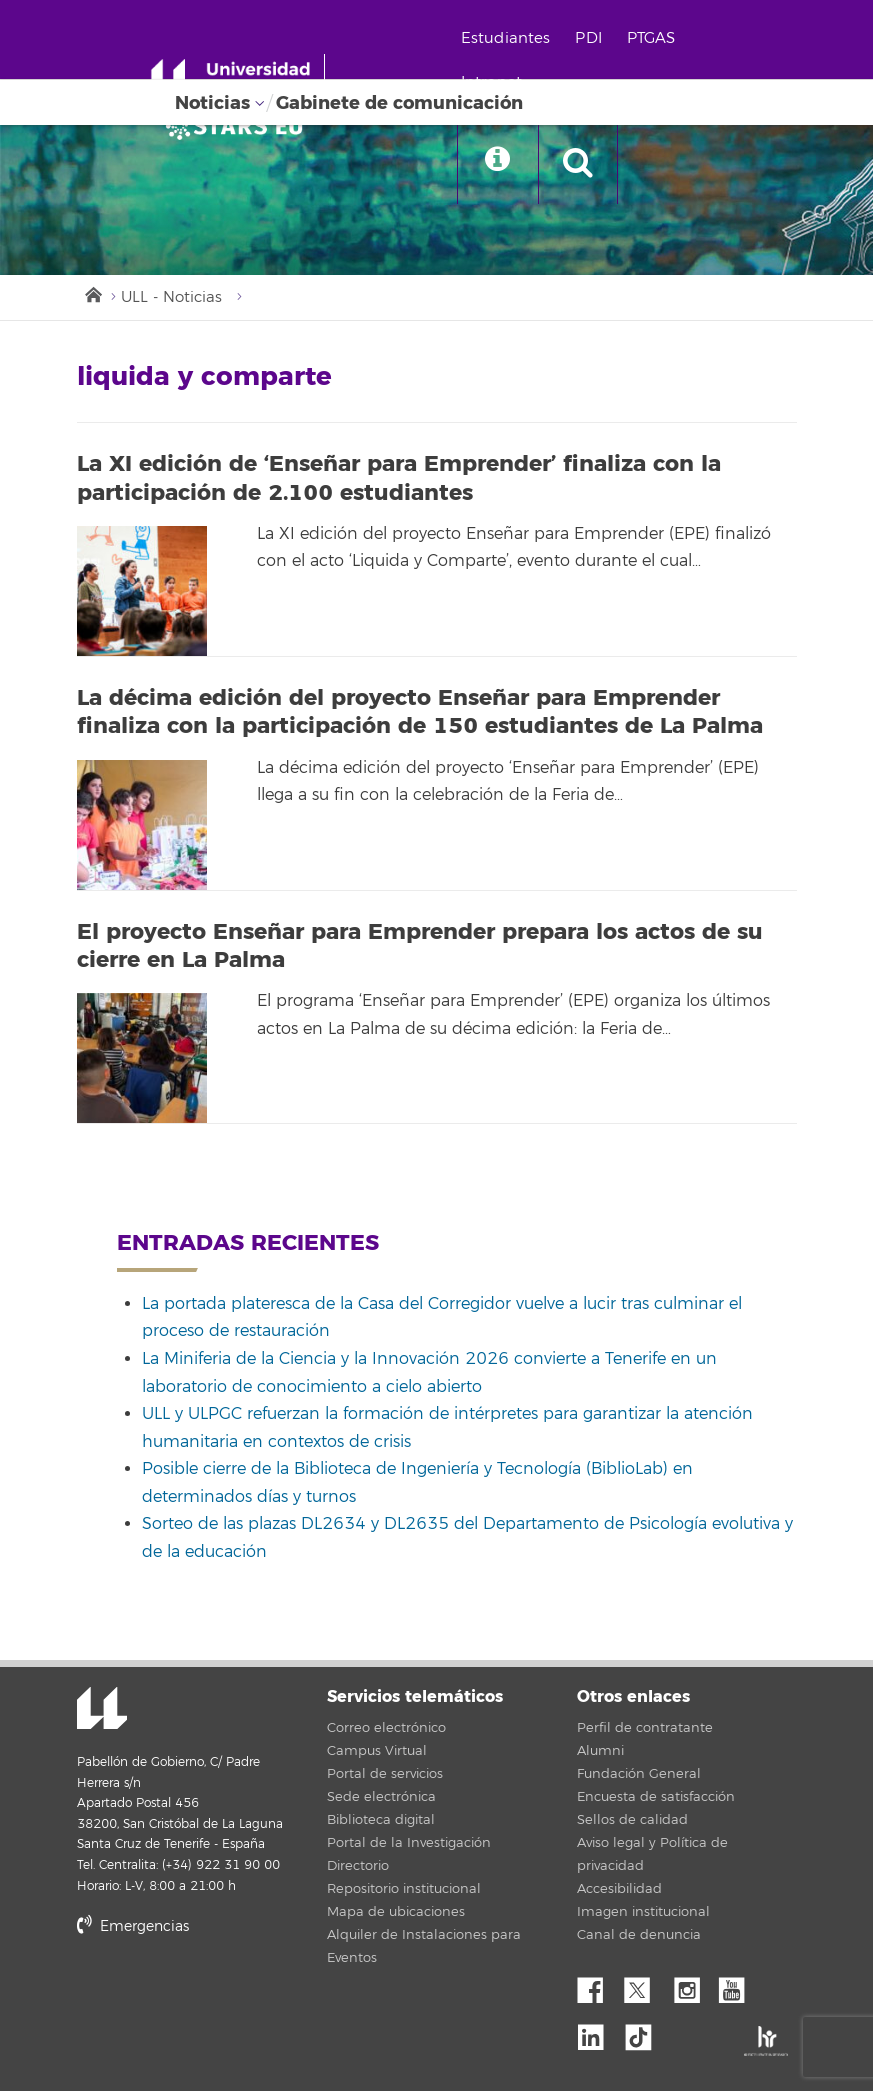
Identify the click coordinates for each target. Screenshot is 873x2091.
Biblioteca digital (381, 1820)
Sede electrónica (381, 1797)
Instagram (692, 1985)
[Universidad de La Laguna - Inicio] (237, 78)
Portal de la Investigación (409, 1843)
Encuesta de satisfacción (656, 1797)
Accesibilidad (619, 1889)
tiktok (645, 2032)
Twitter (645, 1985)
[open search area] (578, 164)
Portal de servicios (385, 1774)
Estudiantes (506, 38)
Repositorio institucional (404, 1889)
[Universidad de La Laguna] (240, 126)
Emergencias (133, 1926)
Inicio (92, 293)
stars (227, 1995)
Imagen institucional (643, 1912)
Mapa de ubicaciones (396, 1912)
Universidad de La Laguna (102, 1710)
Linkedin (598, 2032)
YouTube (739, 1985)
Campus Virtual (377, 1751)
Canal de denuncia (639, 1935)
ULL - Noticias (171, 297)
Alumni (600, 1751)
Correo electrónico (386, 1728)
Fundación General (639, 1774)
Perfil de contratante (645, 1728)
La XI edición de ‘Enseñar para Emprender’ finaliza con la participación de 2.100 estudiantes (399, 478)
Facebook (598, 1985)
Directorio (358, 1866)
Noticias (212, 103)
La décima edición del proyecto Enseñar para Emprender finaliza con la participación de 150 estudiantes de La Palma (420, 712)
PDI (588, 38)
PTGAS (651, 38)
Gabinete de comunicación (399, 103)
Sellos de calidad (632, 1820)
